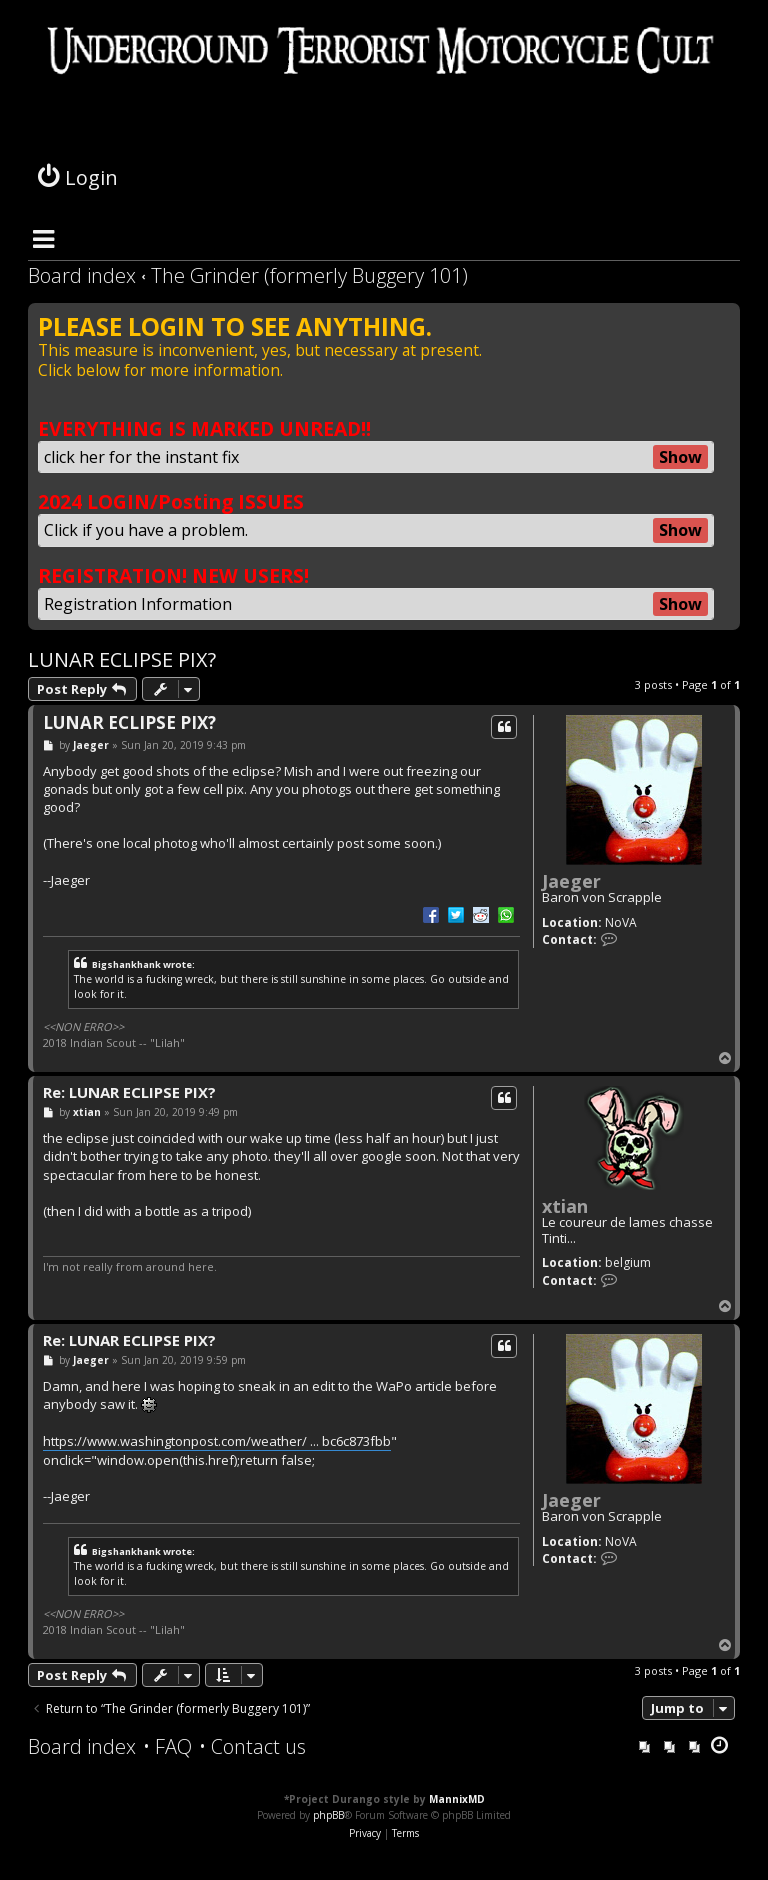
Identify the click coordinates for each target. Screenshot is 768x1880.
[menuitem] (167, 1747)
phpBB (328, 1815)
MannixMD (457, 1799)
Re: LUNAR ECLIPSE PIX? (129, 1092)
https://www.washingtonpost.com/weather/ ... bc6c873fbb (217, 1441)
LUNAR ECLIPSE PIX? (122, 659)
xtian (565, 1206)
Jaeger (571, 881)
